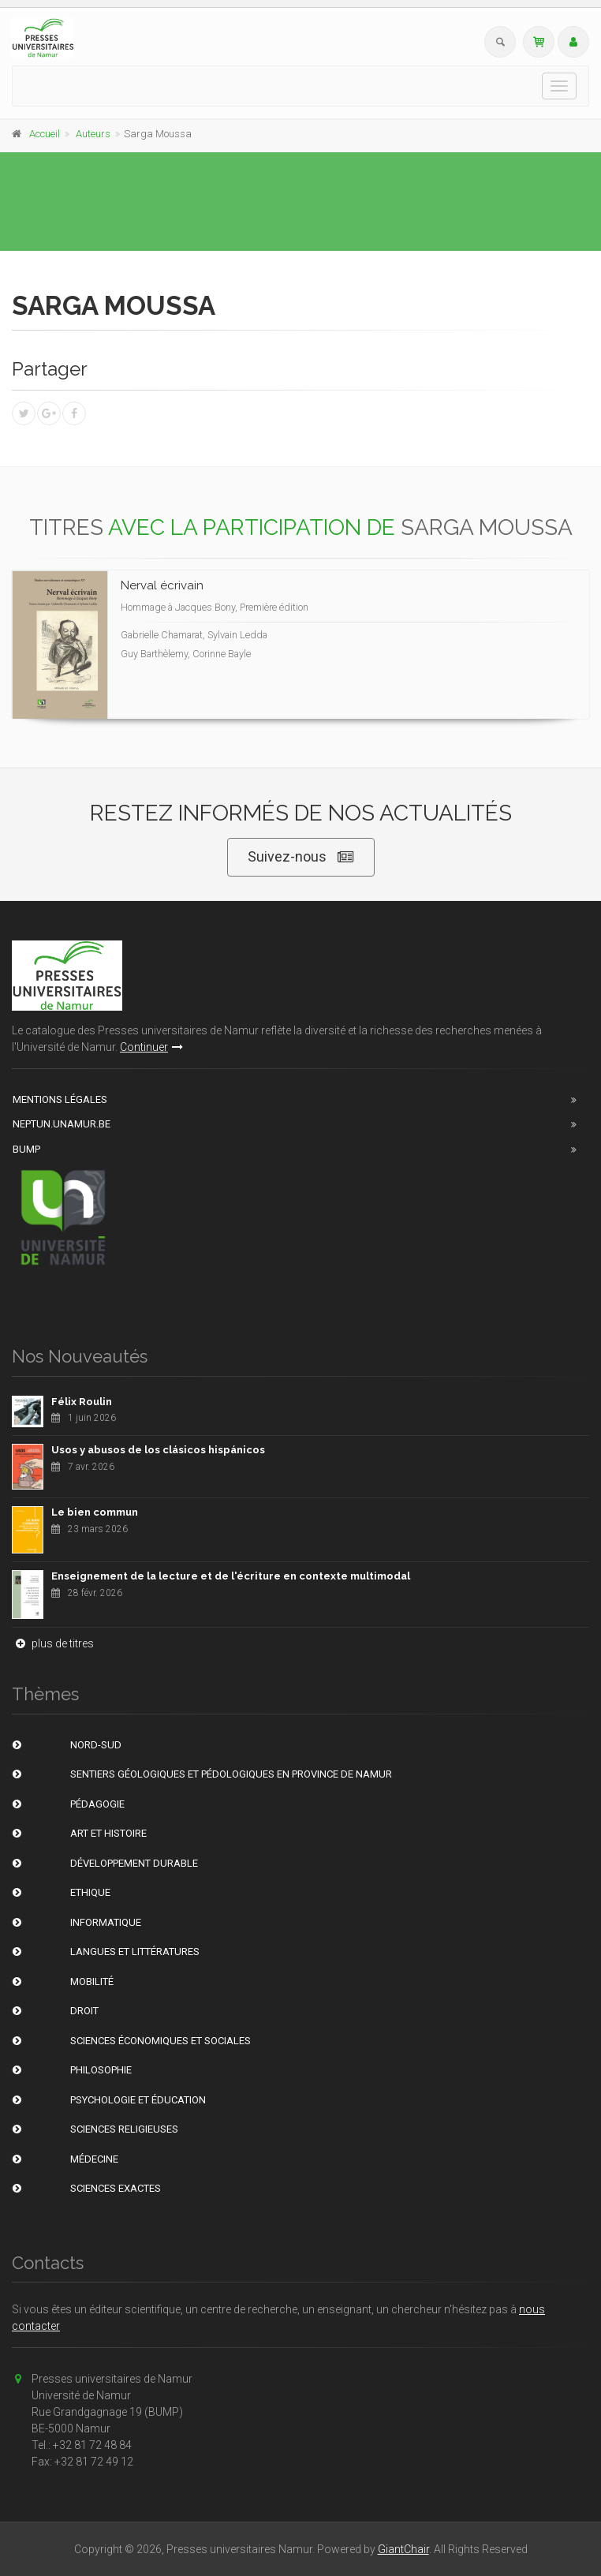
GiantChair (403, 2549)
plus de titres (53, 1643)
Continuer (151, 1047)
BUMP (26, 1149)
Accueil (44, 134)
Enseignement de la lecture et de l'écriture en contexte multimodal (230, 1576)
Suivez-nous (301, 857)
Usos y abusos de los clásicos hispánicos (158, 1450)
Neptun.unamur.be (61, 1124)
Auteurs (93, 134)
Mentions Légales (60, 1099)
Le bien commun (94, 1512)
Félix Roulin (81, 1402)
